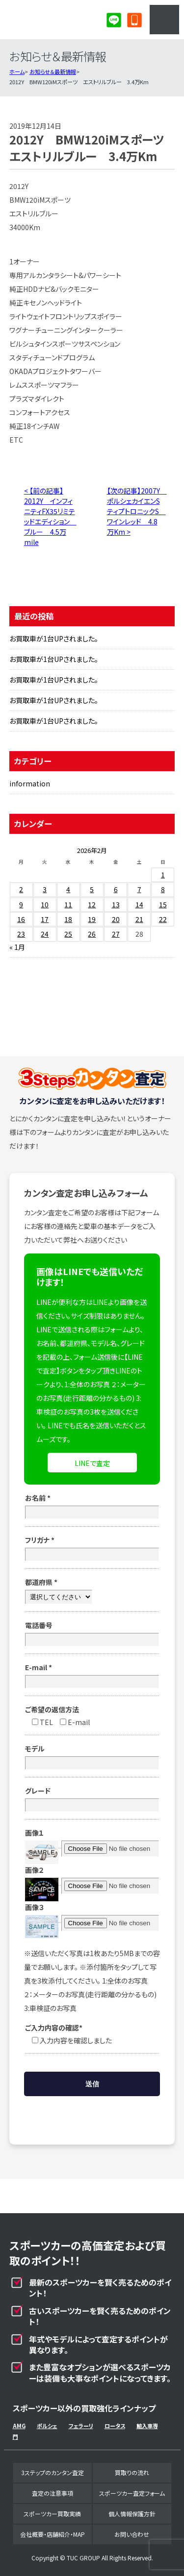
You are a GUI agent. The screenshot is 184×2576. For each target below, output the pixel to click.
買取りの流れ (132, 2472)
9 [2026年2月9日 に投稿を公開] (21, 904)
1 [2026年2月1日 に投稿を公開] (163, 874)
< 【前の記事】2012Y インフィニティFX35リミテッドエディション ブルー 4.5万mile (50, 516)
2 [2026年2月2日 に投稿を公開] (21, 889)
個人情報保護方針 (132, 2513)
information (29, 783)
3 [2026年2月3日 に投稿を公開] (45, 889)
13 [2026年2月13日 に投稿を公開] (116, 904)
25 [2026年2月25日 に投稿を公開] (68, 934)
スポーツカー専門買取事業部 (47, 19)
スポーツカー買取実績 (52, 2513)
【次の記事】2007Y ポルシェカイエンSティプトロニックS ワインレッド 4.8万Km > (137, 511)
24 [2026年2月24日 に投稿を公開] (45, 934)
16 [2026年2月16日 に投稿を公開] (21, 919)
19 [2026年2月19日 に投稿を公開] (92, 919)
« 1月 (17, 947)
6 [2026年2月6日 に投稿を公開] (116, 889)
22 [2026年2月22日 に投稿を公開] (163, 919)
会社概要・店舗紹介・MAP (52, 2534)
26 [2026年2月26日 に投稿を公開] (92, 934)
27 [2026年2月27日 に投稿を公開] (116, 934)
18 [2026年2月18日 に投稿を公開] (68, 919)
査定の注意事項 (52, 2493)
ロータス (115, 2426)
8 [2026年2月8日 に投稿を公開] (163, 889)
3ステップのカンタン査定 (52, 2472)
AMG (19, 2426)
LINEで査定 (92, 1463)
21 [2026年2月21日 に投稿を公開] (139, 919)
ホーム (17, 71)
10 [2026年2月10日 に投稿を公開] (45, 904)
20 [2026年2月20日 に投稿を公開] (116, 919)
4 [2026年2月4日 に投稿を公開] (68, 889)
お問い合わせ (131, 2534)
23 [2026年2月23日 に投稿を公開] (21, 934)
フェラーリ (81, 2426)
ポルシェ (47, 2426)
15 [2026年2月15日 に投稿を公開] (163, 904)
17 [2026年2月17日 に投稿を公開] (45, 919)
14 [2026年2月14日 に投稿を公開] (139, 904)
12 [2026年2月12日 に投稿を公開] (92, 904)
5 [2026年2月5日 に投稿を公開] (92, 889)
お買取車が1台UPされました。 (53, 638)
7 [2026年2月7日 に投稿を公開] (139, 889)
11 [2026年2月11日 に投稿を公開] (68, 904)
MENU (164, 19)
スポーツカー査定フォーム (132, 2493)
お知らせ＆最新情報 (52, 71)
